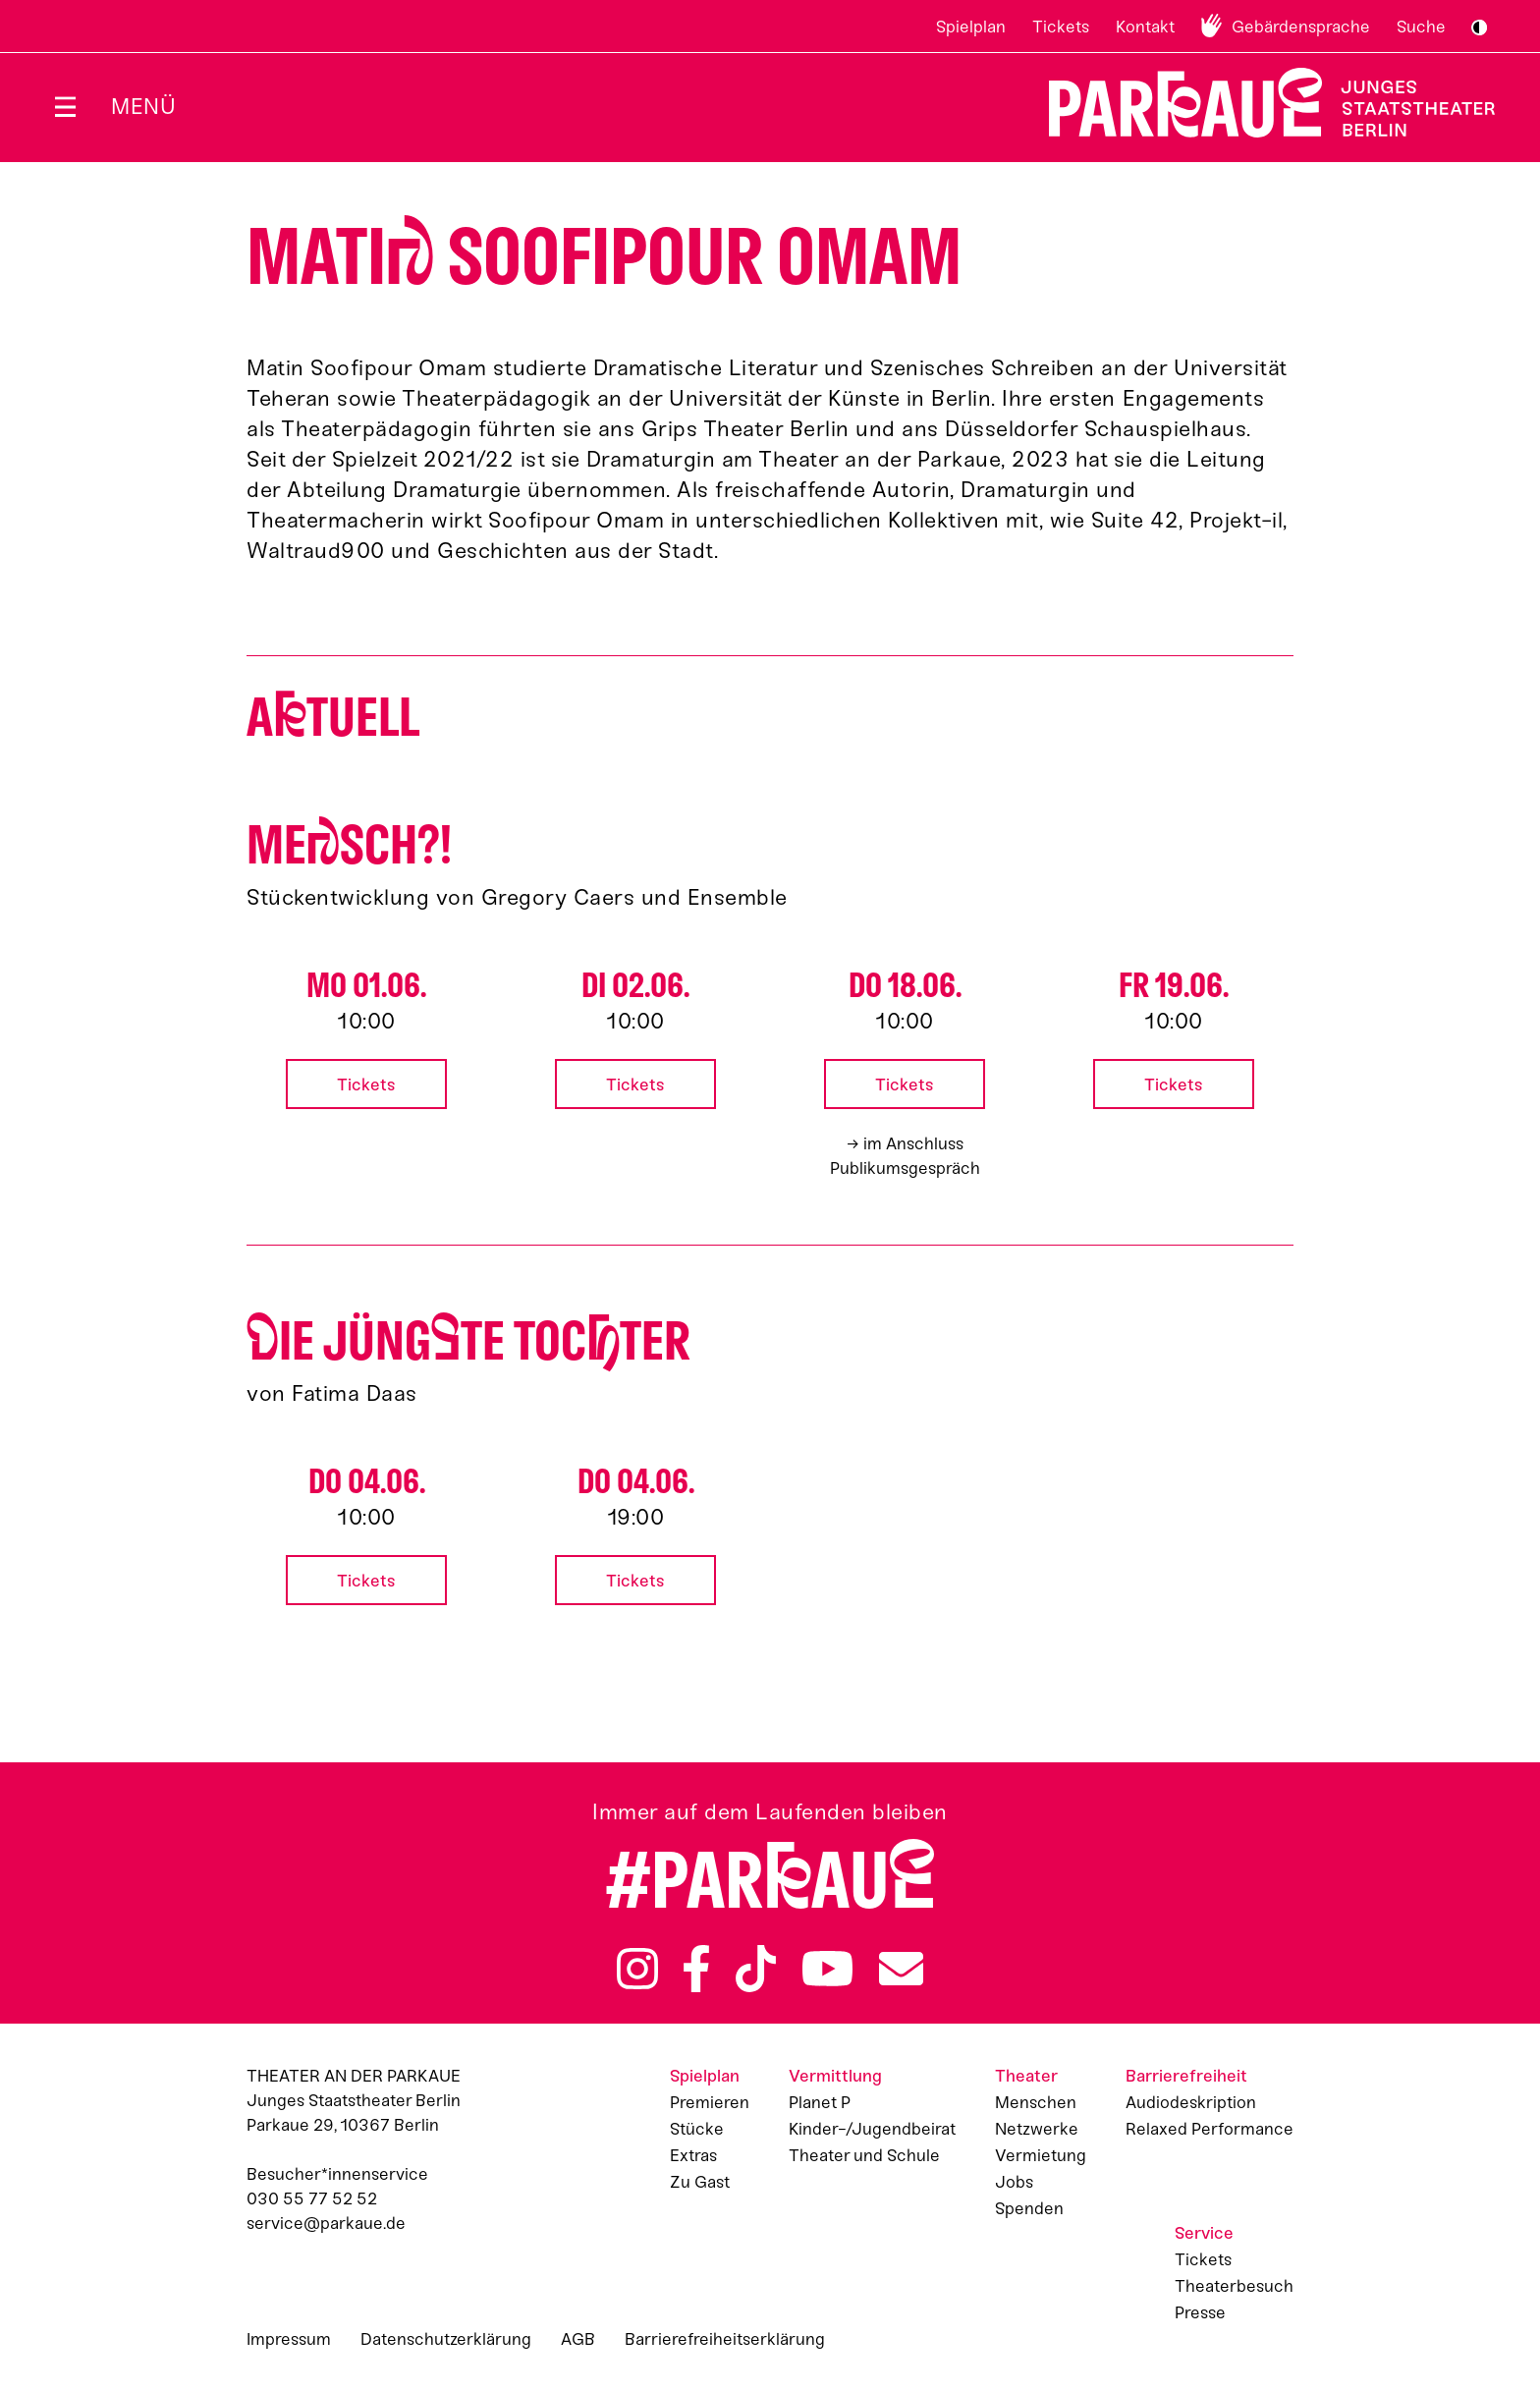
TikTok (756, 1968)
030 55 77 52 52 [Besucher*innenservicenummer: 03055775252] (312, 2198)
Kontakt (1145, 26)
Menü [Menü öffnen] (143, 106)
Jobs (1014, 2182)
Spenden (1029, 2208)
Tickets (1060, 26)
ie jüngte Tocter (468, 1341)
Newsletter (901, 1968)
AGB (578, 2339)
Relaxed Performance (1209, 2129)
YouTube (827, 1968)
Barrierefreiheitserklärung (725, 2339)
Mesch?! (349, 845)
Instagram (637, 1968)
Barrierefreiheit (1186, 2076)
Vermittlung (835, 2076)
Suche (1421, 26)
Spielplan (971, 26)
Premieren (709, 2102)
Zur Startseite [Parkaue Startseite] (1259, 103)
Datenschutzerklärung (445, 2339)
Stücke (697, 2129)
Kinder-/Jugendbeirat (872, 2129)
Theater (1026, 2076)
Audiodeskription (1191, 2102)
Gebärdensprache (1301, 26)
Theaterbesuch (1234, 2286)
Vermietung (1040, 2155)
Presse (1200, 2312)
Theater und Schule (864, 2155)
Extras (693, 2155)
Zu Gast (700, 2182)
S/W (1479, 27)
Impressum (289, 2339)
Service (1204, 2233)
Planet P (820, 2102)
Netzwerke (1036, 2129)
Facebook (696, 1968)
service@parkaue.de (326, 2223)
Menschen (1035, 2102)
